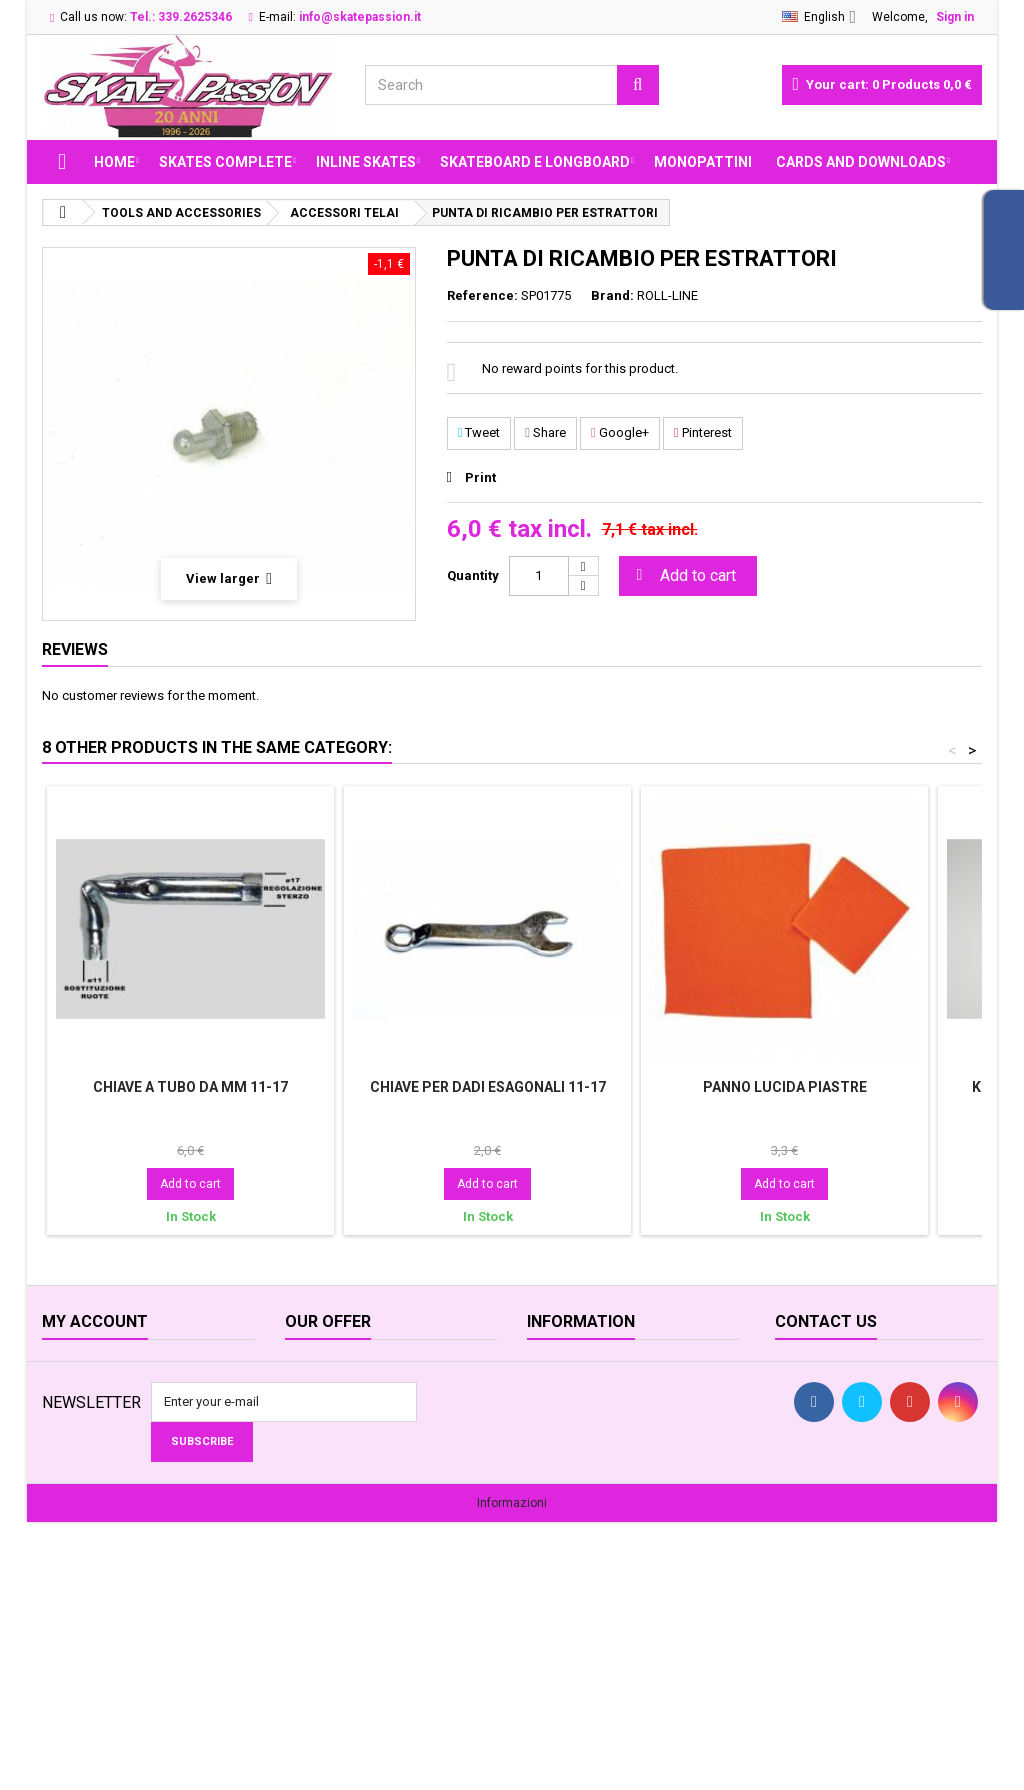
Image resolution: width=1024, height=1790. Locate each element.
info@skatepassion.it (879, 1472)
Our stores (315, 1446)
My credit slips (84, 1420)
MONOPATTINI (703, 162)
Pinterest (703, 432)
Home (114, 162)
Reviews (75, 649)
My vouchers (78, 1498)
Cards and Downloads (861, 162)
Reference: (482, 295)
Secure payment (573, 1498)
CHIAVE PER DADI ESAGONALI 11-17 (488, 1087)
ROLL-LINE (667, 295)
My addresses (83, 1446)
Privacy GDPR (565, 1576)
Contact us (316, 1472)
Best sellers (318, 1420)
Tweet (479, 432)
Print (480, 477)
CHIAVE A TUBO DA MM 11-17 (190, 1087)
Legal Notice (563, 1446)
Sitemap (309, 1498)
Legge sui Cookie (577, 1524)
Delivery (549, 1420)
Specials (310, 1368)
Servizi (546, 1602)
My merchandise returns (111, 1394)
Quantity (473, 575)
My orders (71, 1368)
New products (326, 1394)
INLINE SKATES (366, 162)
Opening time (565, 1394)
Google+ (620, 432)
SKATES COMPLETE (225, 162)
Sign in (955, 17)
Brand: (612, 295)
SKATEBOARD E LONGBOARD (535, 162)
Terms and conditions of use (609, 1472)
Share (545, 432)
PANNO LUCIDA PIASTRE (785, 1087)
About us (553, 1368)
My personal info (90, 1472)
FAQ (539, 1550)
